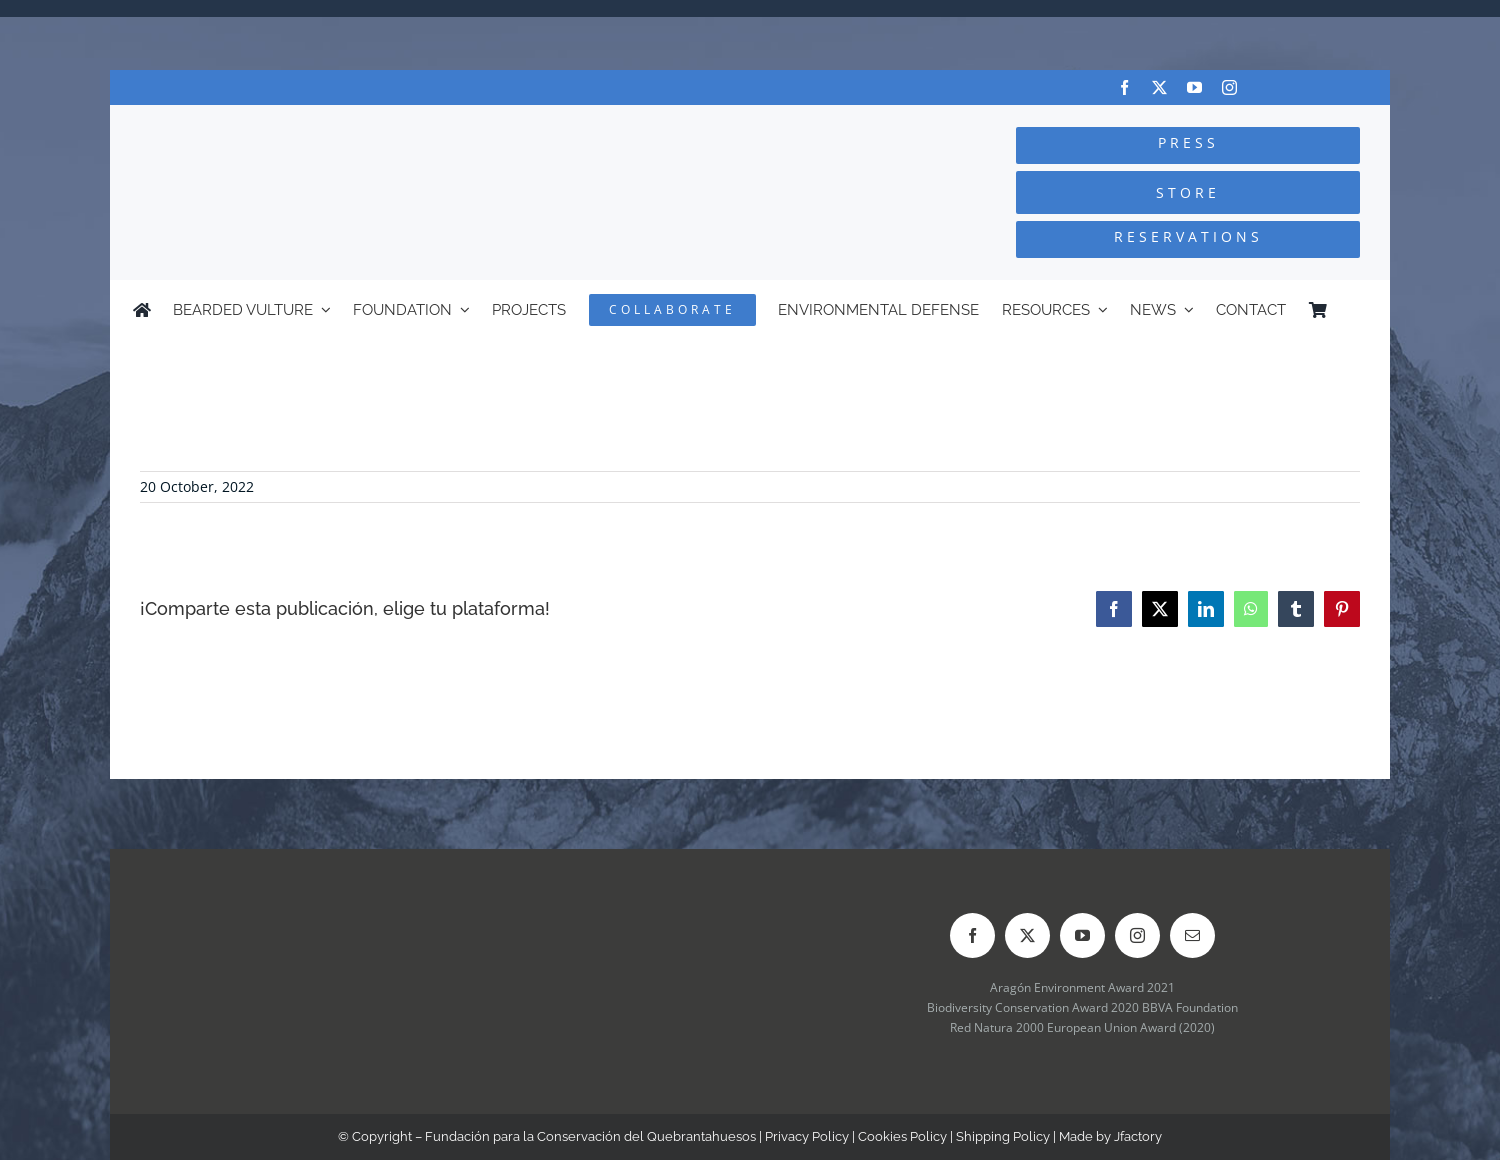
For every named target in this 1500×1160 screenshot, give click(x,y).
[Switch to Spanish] (1358, 310)
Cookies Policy (902, 1136)
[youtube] (1194, 87)
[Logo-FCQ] (351, 123)
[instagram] (1229, 87)
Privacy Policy (807, 1136)
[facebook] (1124, 87)
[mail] (1192, 935)
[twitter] (1159, 87)
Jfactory (1138, 1136)
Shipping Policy (1003, 1136)
